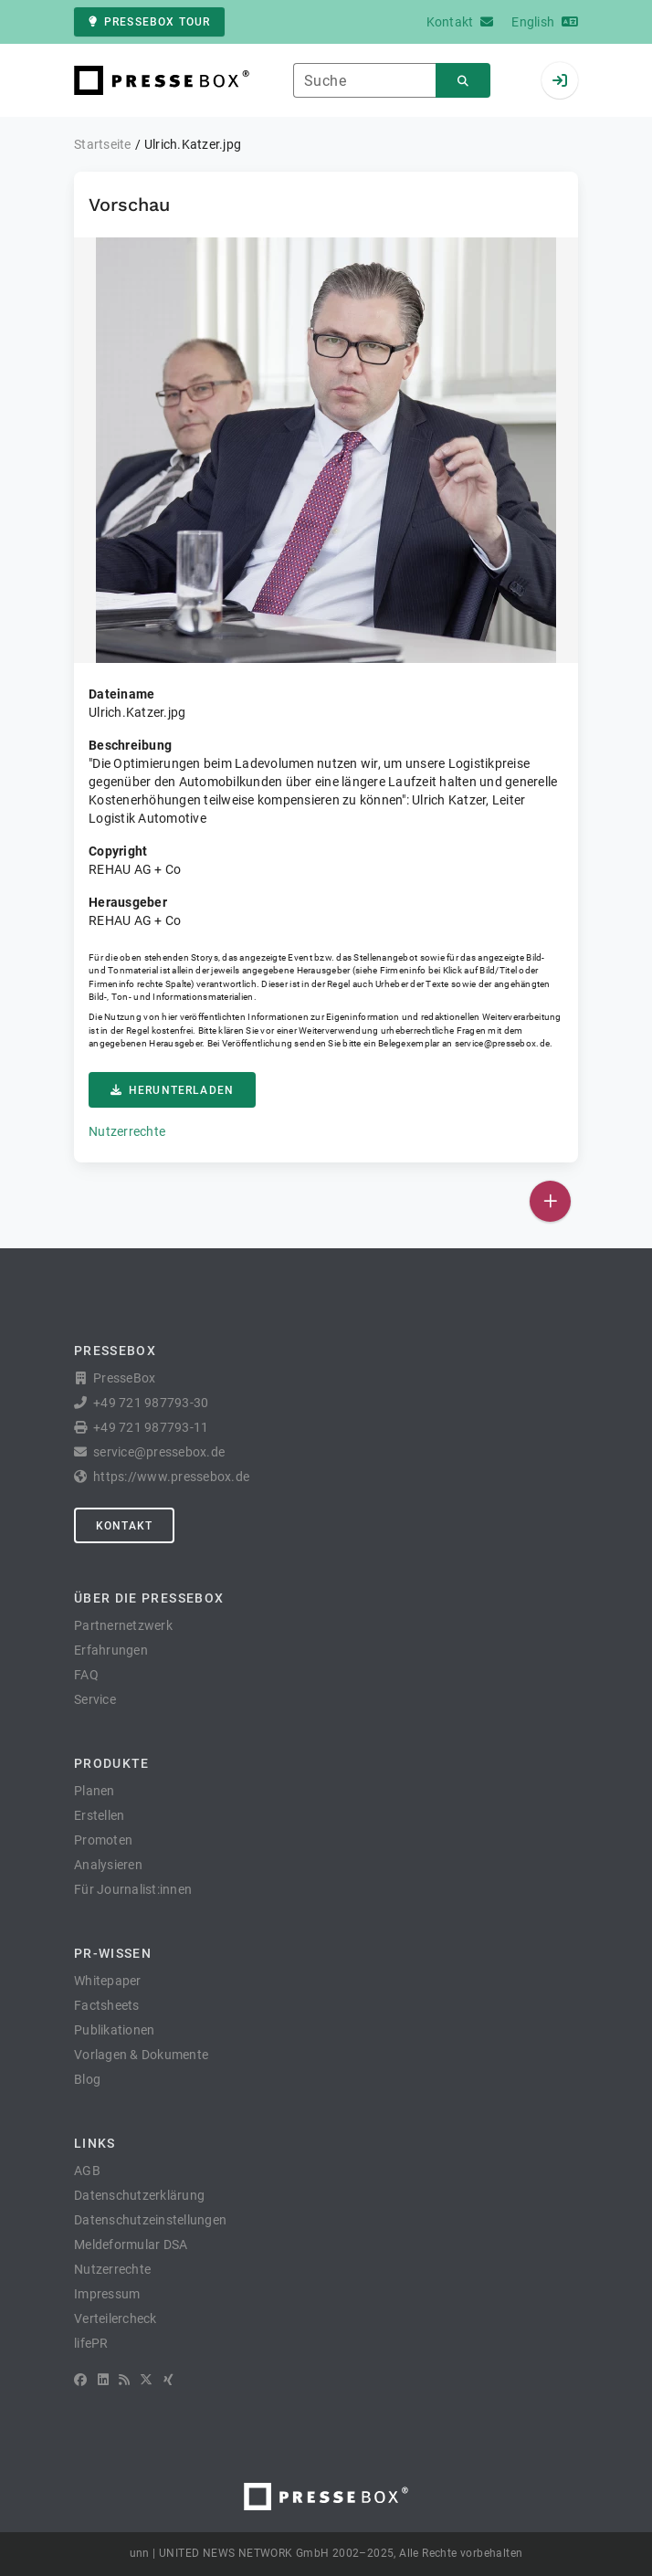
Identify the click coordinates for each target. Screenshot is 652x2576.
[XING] (168, 2380)
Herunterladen (172, 1090)
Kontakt (124, 1525)
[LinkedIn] (103, 2380)
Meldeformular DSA (130, 2244)
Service (95, 1699)
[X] (146, 2380)
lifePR (91, 2343)
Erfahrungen (111, 1650)
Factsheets (107, 2005)
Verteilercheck (115, 2318)
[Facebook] (80, 2380)
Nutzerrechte (127, 1131)
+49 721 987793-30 (150, 1402)
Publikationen (114, 2030)
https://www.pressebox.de (171, 1476)
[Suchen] (463, 81)
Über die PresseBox (149, 1598)
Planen (94, 1790)
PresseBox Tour (149, 22)
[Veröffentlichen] (550, 1201)
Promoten (103, 1840)
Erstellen (99, 1815)
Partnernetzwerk (123, 1625)
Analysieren (108, 1864)
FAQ (86, 1674)
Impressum (107, 2294)
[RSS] (124, 2380)
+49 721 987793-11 (150, 1427)
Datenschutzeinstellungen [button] (150, 2220)
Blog (87, 2079)
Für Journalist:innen (133, 1889)
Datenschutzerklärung (139, 2195)
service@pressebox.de (502, 1043)
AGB (87, 2170)
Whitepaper (108, 1980)
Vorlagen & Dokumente (141, 2054)
